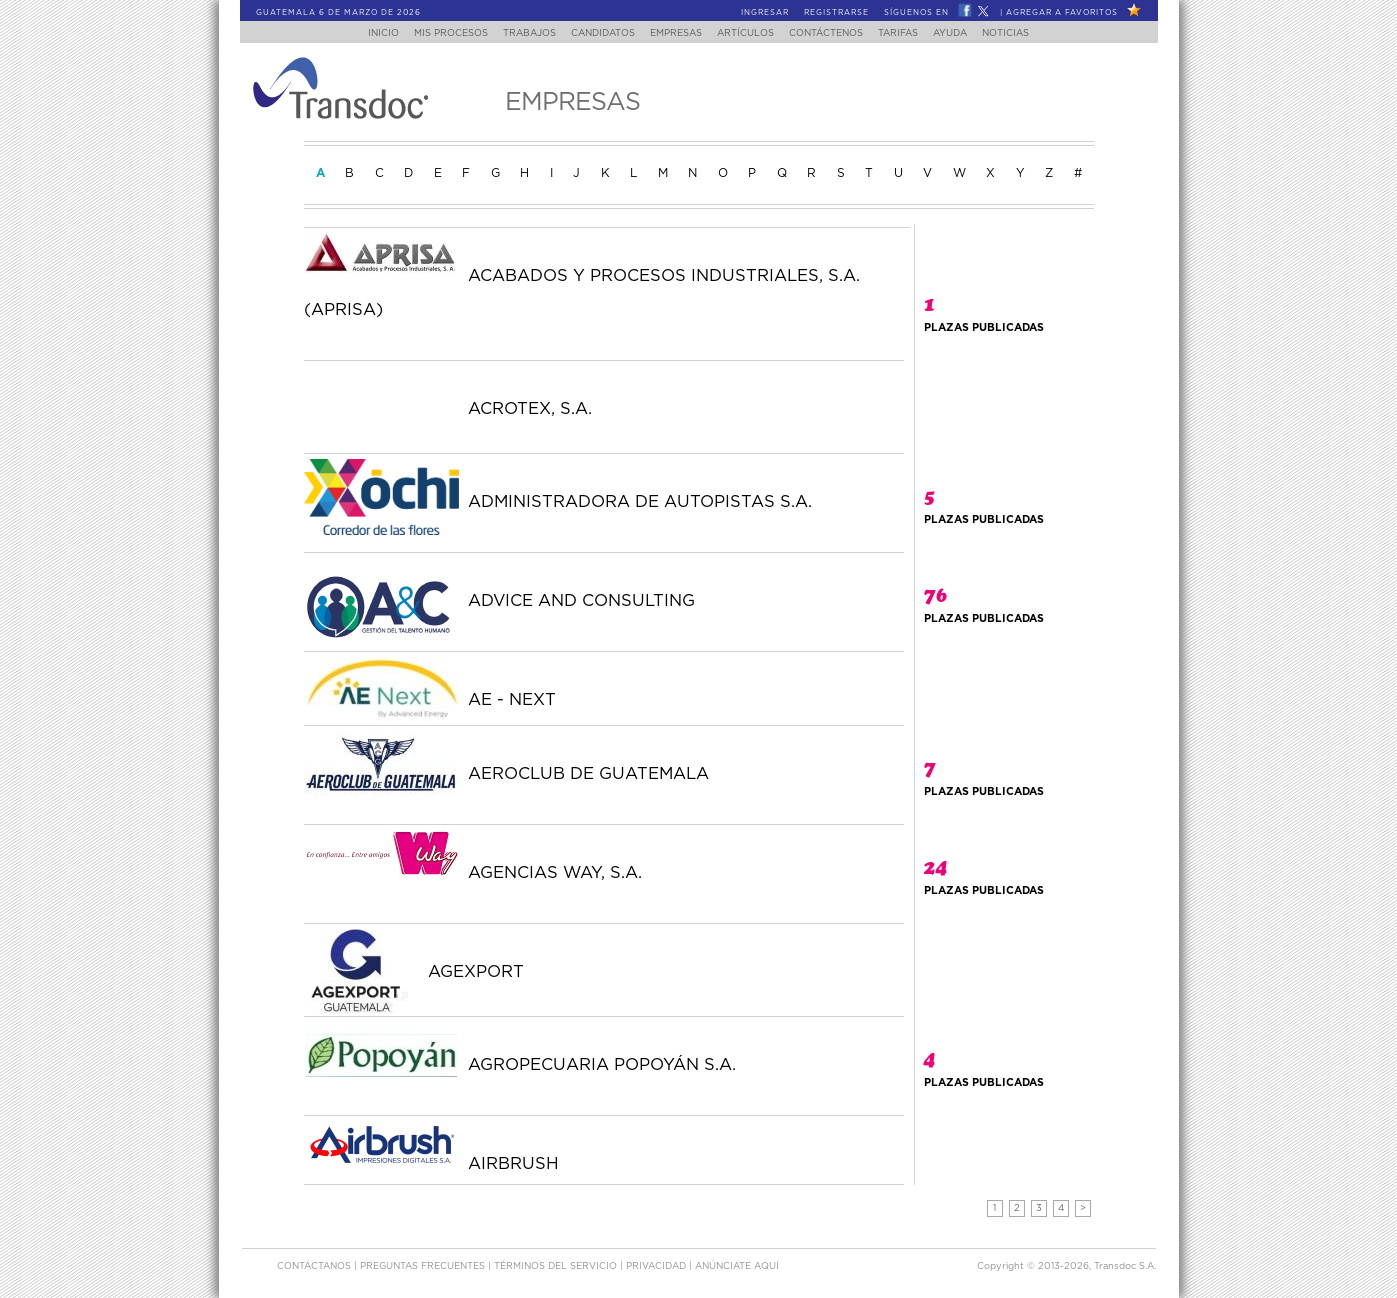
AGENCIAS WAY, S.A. (555, 873)
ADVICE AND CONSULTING (581, 601)
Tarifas (915, 33)
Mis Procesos (432, 33)
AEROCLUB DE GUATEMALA (588, 774)
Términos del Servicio (557, 1266)
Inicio (358, 33)
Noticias (1031, 33)
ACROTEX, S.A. (530, 409)
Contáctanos (315, 1266)
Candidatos (596, 33)
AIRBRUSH (513, 1164)
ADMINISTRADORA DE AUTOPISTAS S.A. (640, 502)
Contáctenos (837, 33)
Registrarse (836, 13)
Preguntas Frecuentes (424, 1266)
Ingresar (765, 13)
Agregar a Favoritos (1062, 13)
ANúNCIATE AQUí (737, 1266)
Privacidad (657, 1266)
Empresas (675, 33)
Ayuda (973, 33)
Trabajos (516, 33)
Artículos (750, 33)
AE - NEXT (512, 700)
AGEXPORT (476, 972)
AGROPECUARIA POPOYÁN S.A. (602, 1065)
